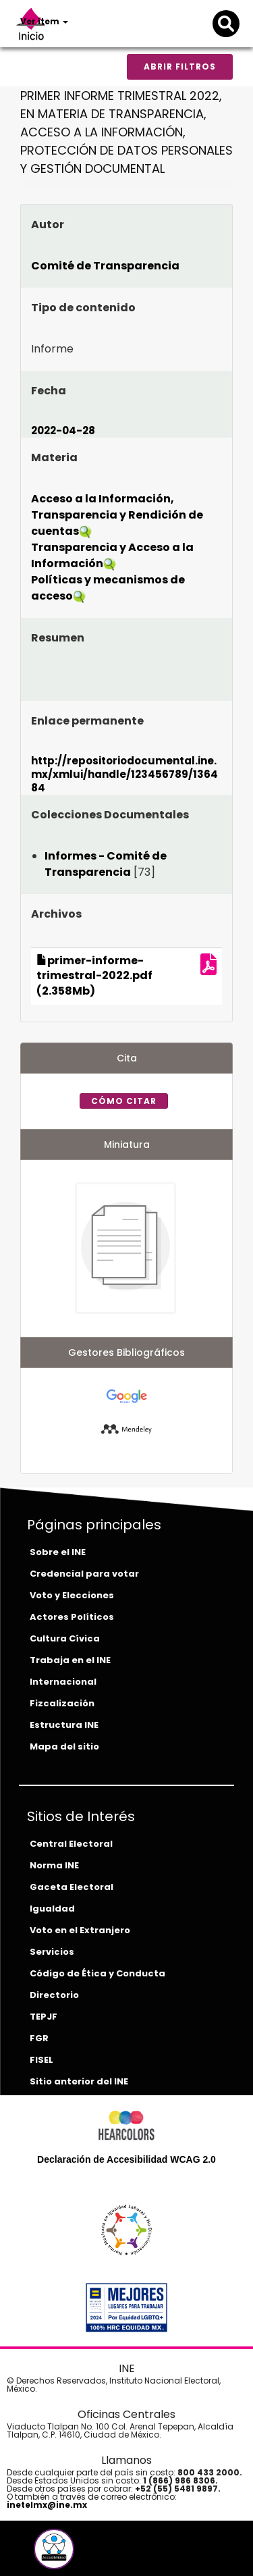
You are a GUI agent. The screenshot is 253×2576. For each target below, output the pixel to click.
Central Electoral (71, 1843)
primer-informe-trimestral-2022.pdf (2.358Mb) (94, 976)
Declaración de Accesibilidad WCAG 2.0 (126, 2159)
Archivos (56, 914)
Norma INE (54, 1865)
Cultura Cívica (65, 1638)
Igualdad (52, 1908)
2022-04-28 (63, 430)
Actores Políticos (72, 1616)
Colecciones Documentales (110, 814)
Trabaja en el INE (70, 1660)
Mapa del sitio (64, 1746)
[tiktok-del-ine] (90, 2554)
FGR (39, 2038)
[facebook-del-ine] (31, 2554)
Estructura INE (64, 1724)
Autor (47, 224)
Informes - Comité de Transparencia (106, 864)
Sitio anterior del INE (79, 2081)
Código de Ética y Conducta (97, 1973)
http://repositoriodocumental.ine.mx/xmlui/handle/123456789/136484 (124, 774)
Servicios (52, 1951)
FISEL (41, 2059)
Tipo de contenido (83, 307)
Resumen (57, 638)
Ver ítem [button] (44, 21)
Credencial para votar (84, 1573)
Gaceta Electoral (71, 1887)
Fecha (48, 390)
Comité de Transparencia (105, 265)
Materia (54, 457)
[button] (54, 2549)
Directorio (54, 1995)
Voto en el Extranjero (80, 1930)
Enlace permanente (87, 721)
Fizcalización (62, 1703)
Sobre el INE (58, 1552)
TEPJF (43, 2016)
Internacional (63, 1681)
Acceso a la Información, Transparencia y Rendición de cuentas (117, 515)
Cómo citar (124, 1101)
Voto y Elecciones (72, 1595)
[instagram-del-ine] (81, 2554)
